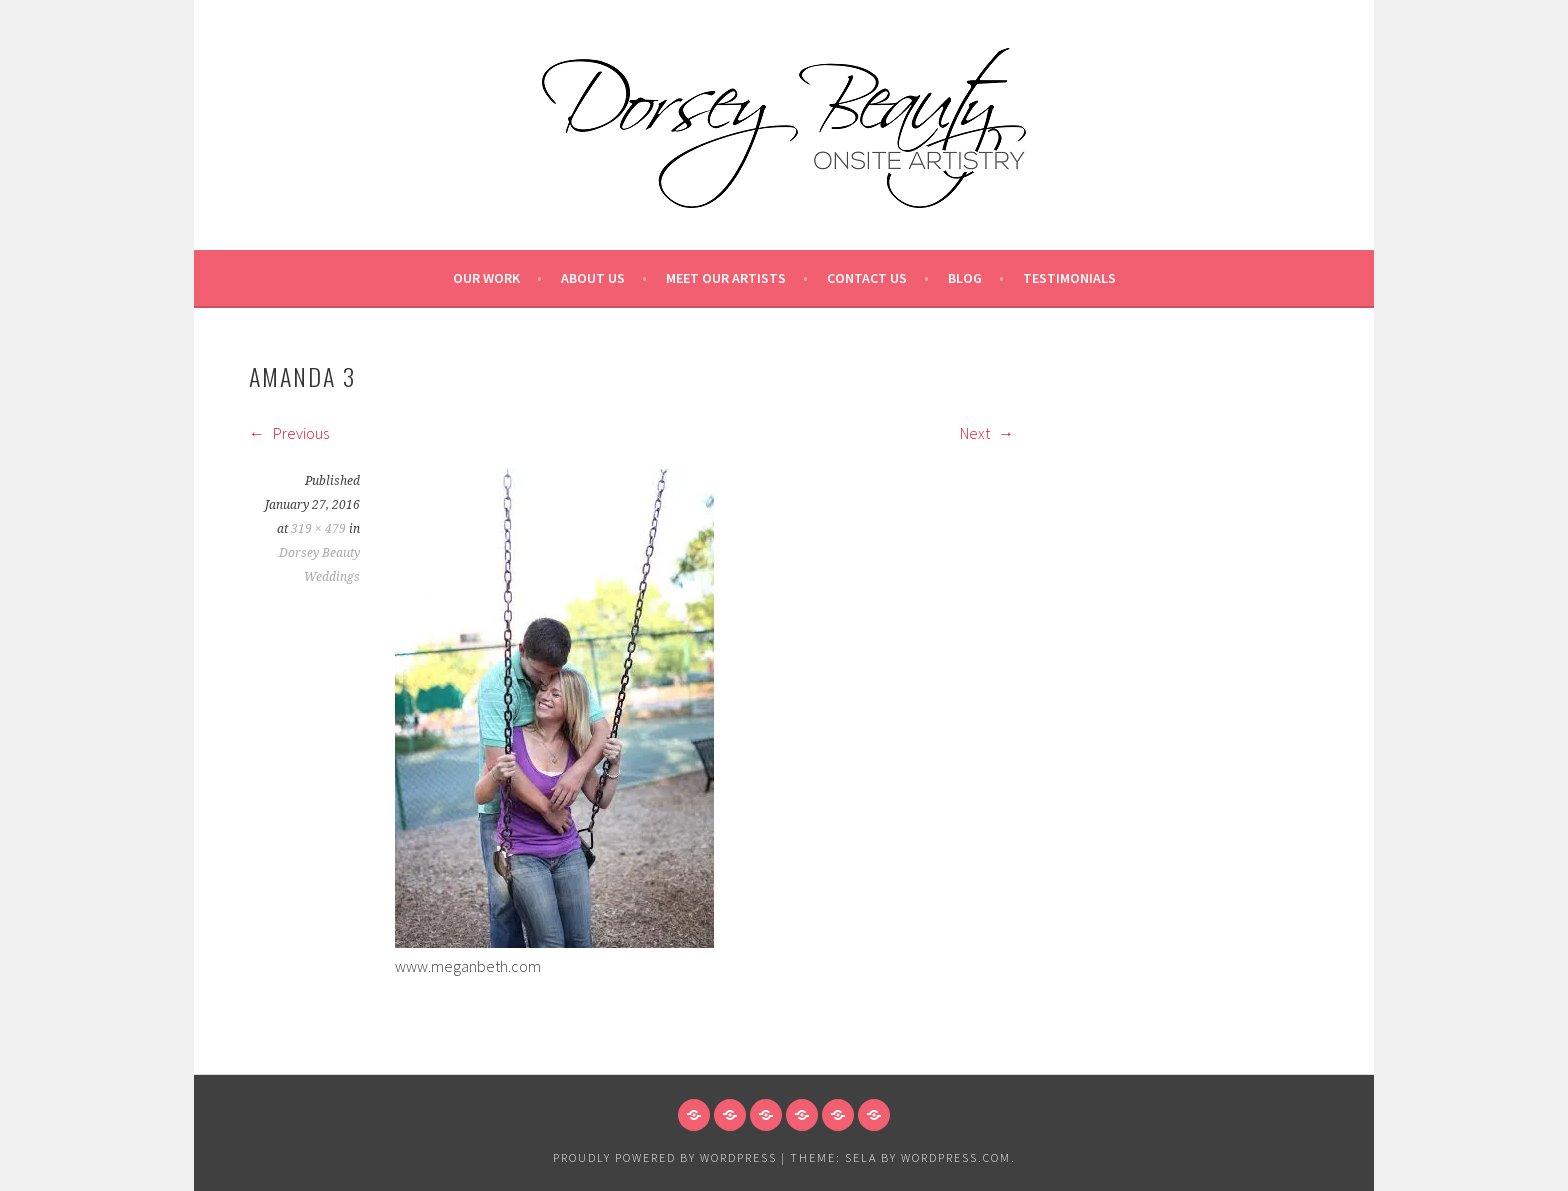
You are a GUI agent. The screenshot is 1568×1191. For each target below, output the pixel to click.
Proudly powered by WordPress (665, 1157)
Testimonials (1069, 278)
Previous (289, 433)
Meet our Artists (726, 278)
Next (987, 433)
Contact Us (867, 278)
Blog (965, 278)
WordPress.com (956, 1157)
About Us (593, 278)
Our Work (486, 278)
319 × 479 (318, 529)
